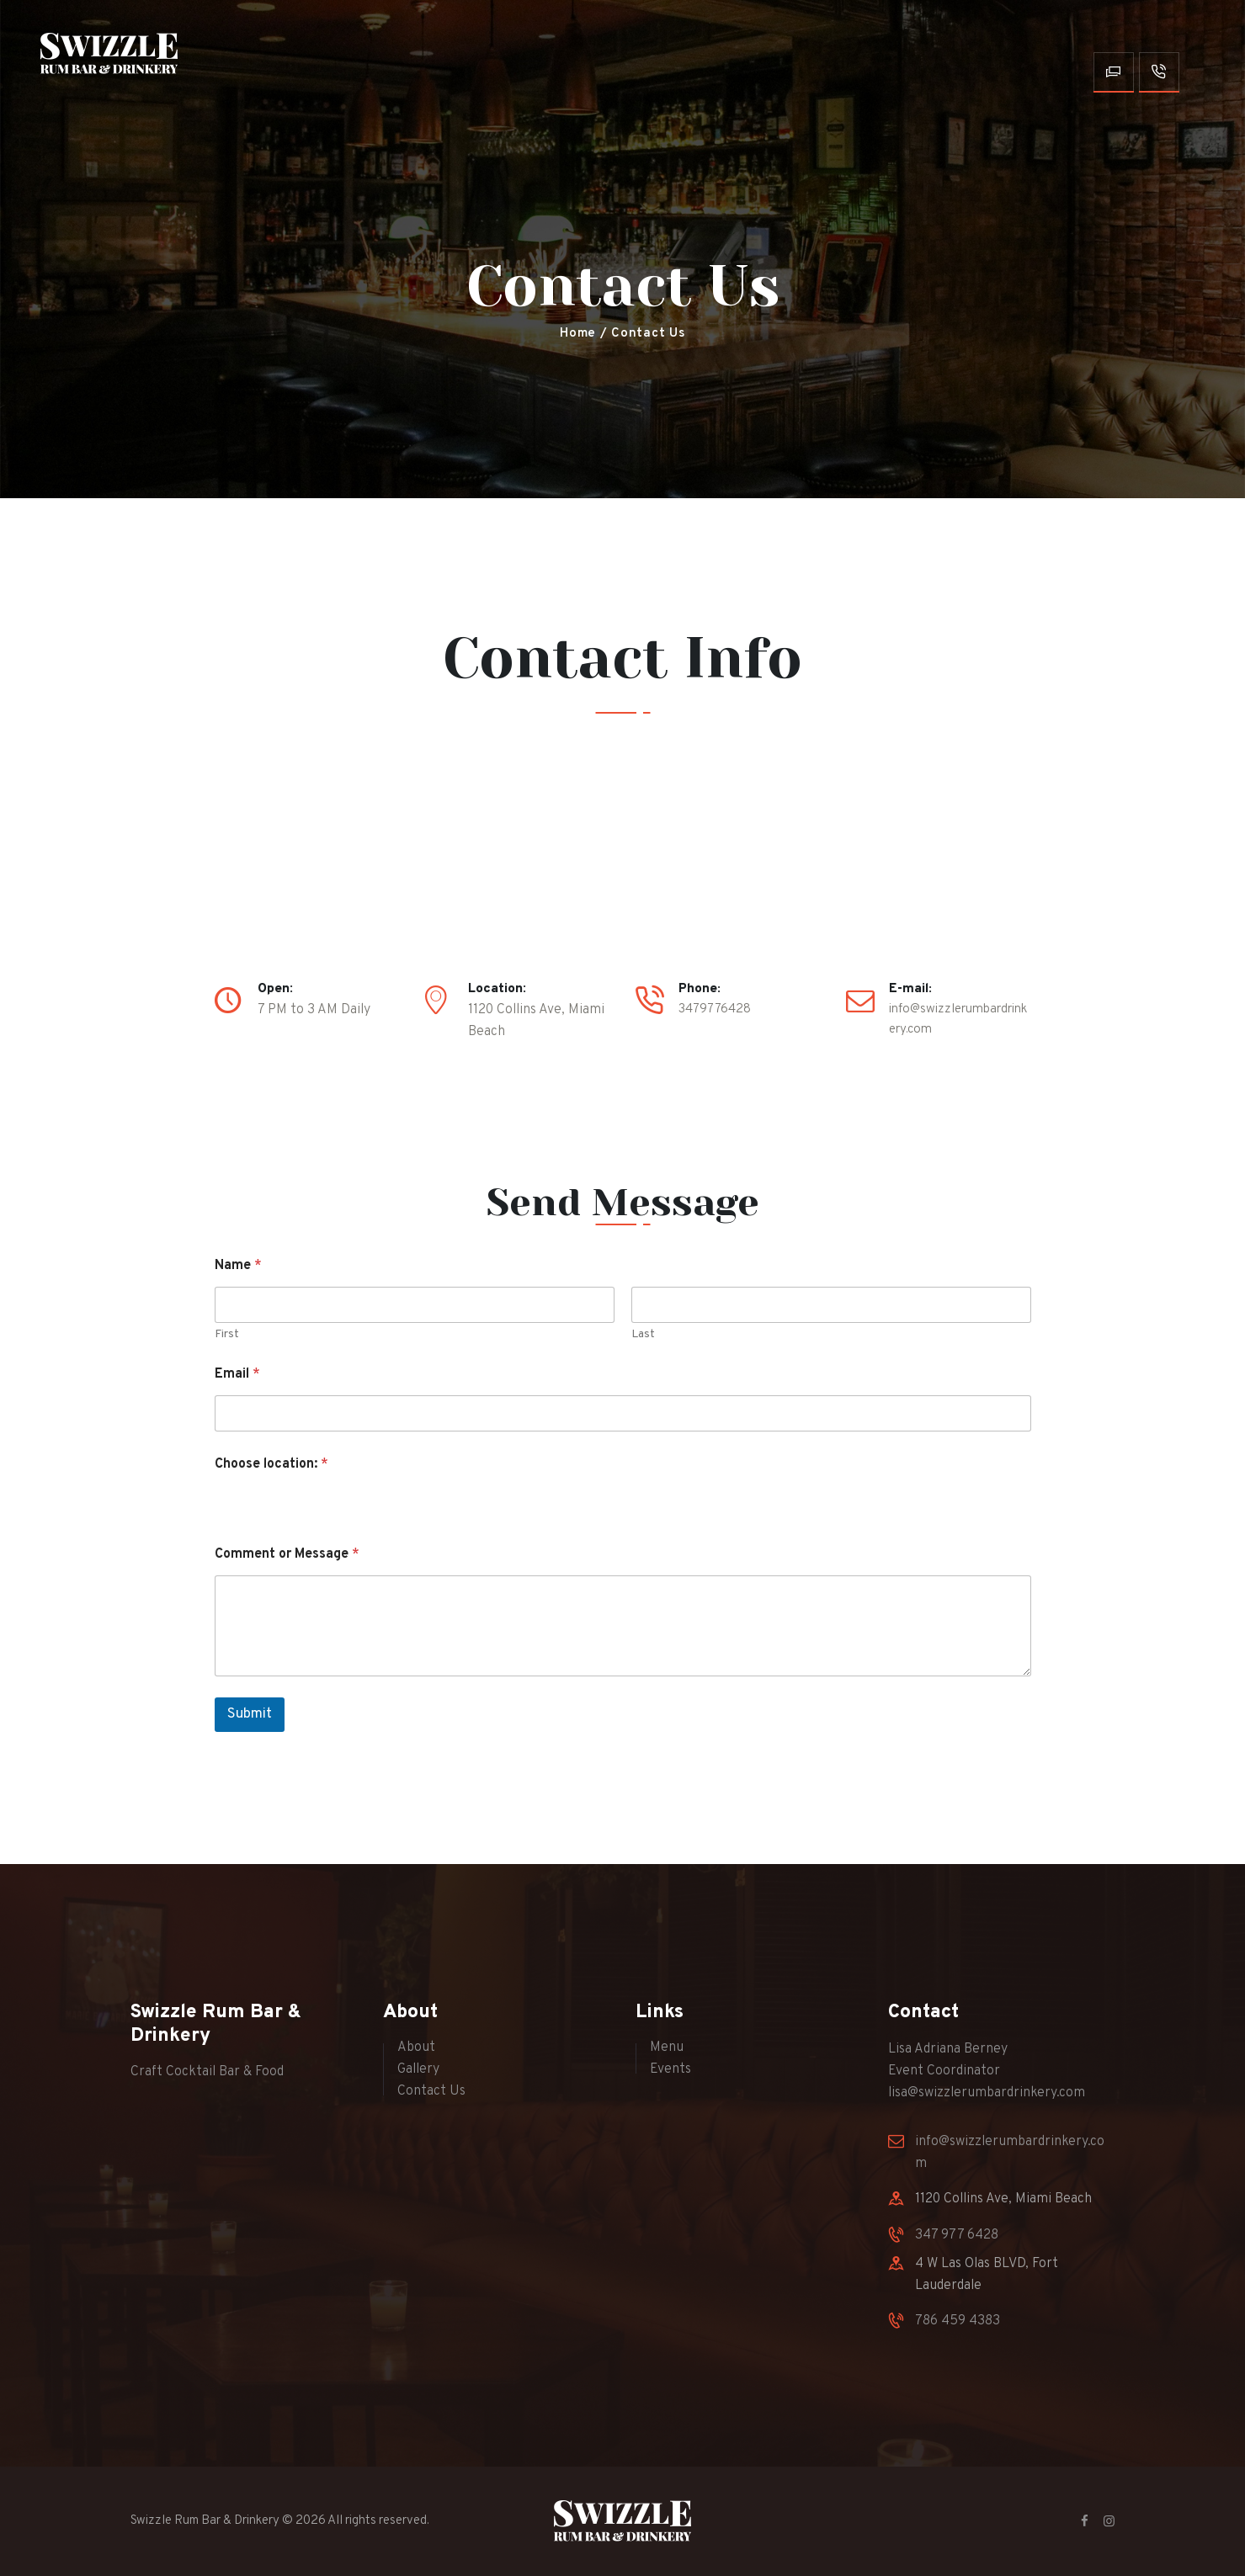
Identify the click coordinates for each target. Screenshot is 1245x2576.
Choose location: (271, 1465)
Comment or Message (287, 1555)
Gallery (418, 2069)
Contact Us (431, 2092)
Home (578, 334)
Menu (667, 2047)
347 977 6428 (956, 2235)
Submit (249, 1715)
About (416, 2047)
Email (237, 1375)
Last (643, 1334)
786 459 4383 (957, 2321)
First (227, 1334)
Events (670, 2069)
